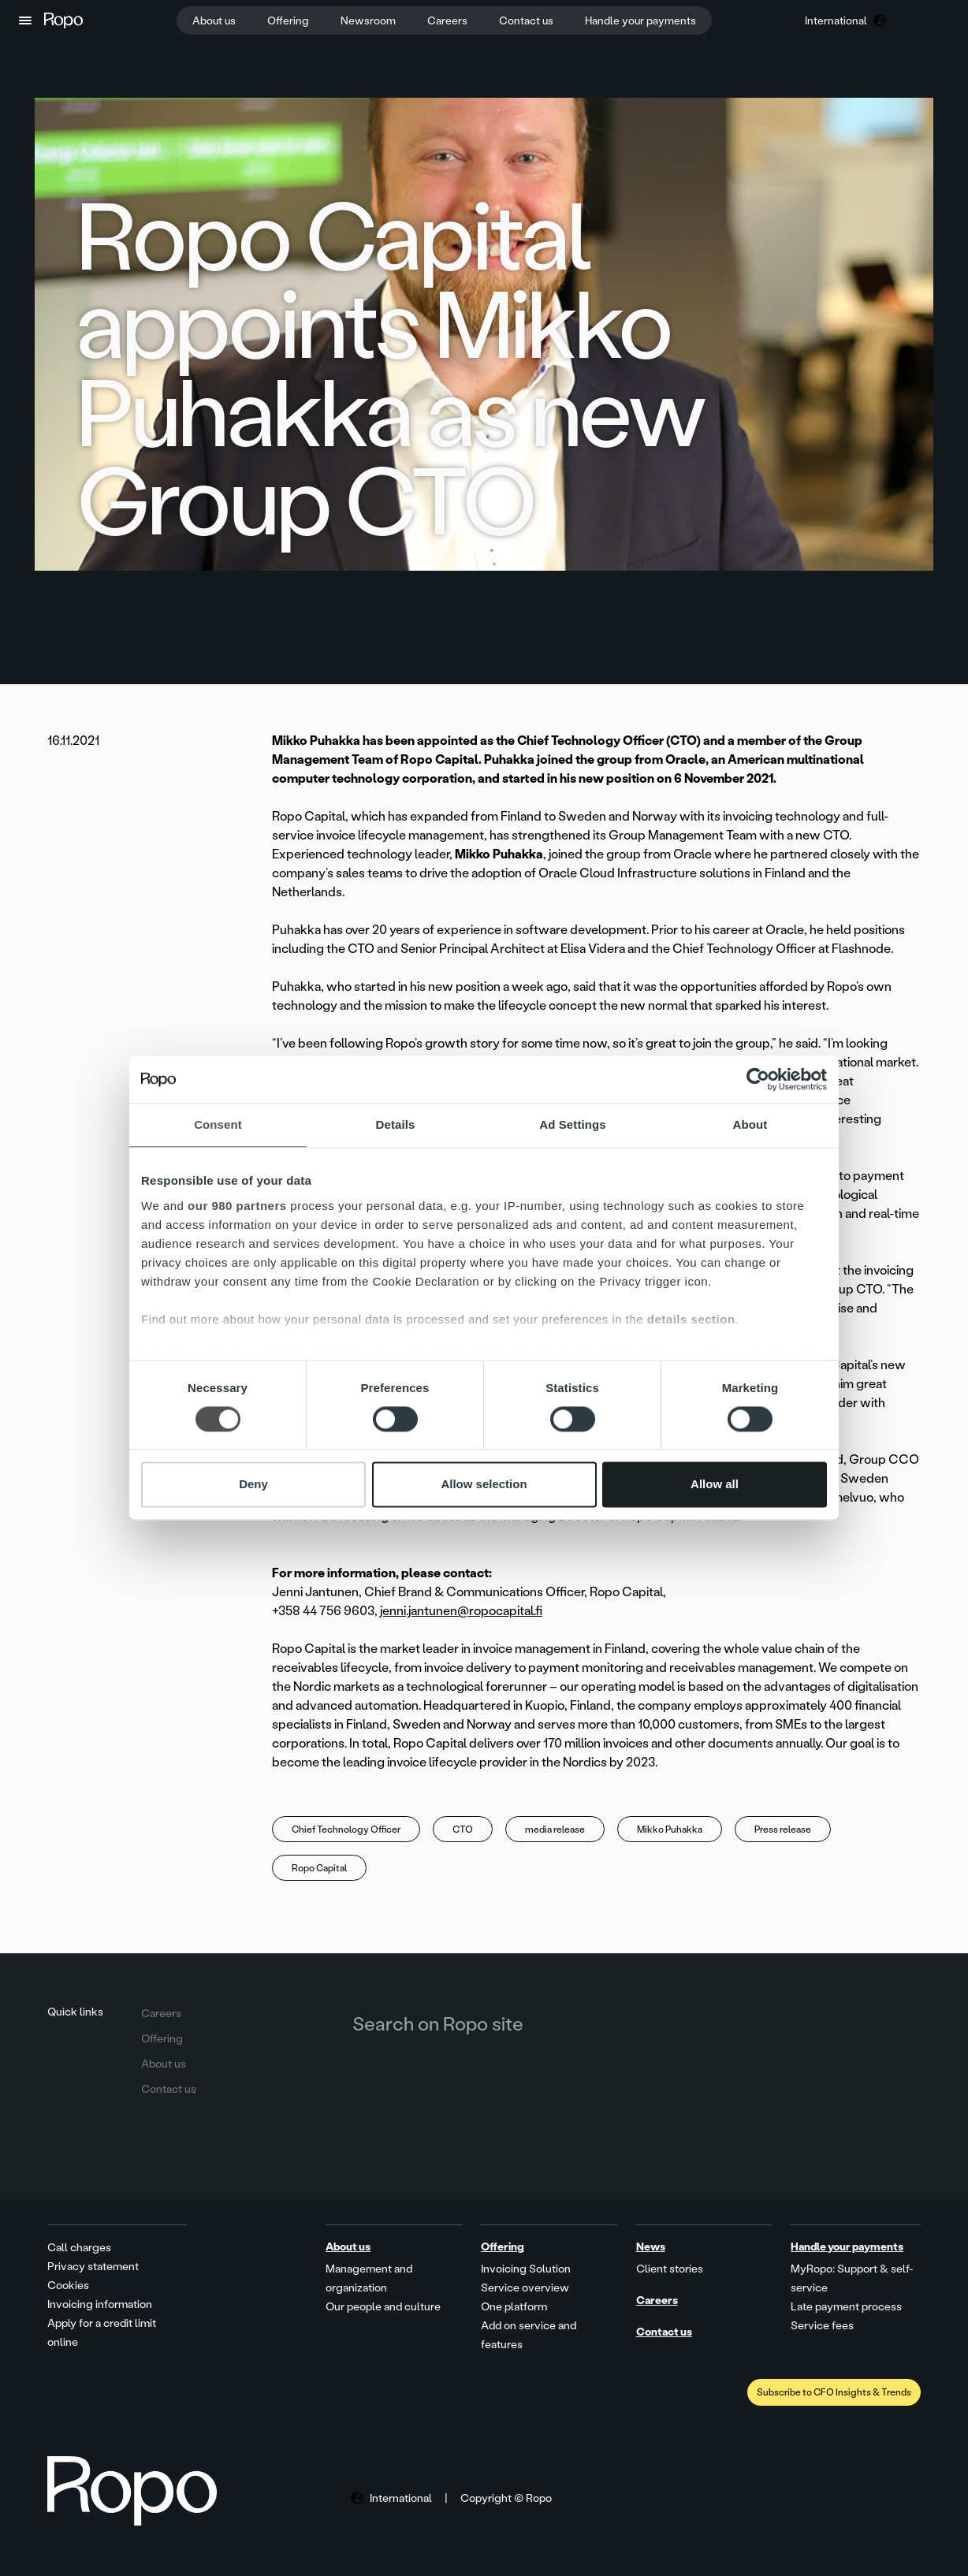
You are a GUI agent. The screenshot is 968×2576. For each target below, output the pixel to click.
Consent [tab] (218, 1124)
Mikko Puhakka (669, 1829)
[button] (25, 20)
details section (691, 1319)
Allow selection (484, 1484)
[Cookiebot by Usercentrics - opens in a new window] (758, 1079)
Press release (782, 1829)
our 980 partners (237, 1205)
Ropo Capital (319, 1868)
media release (555, 1829)
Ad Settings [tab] (572, 1124)
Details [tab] (395, 1124)
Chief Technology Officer (346, 1829)
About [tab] (750, 1124)
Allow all (715, 1484)
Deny (253, 1484)
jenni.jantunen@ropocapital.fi (461, 1610)
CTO (462, 1829)
